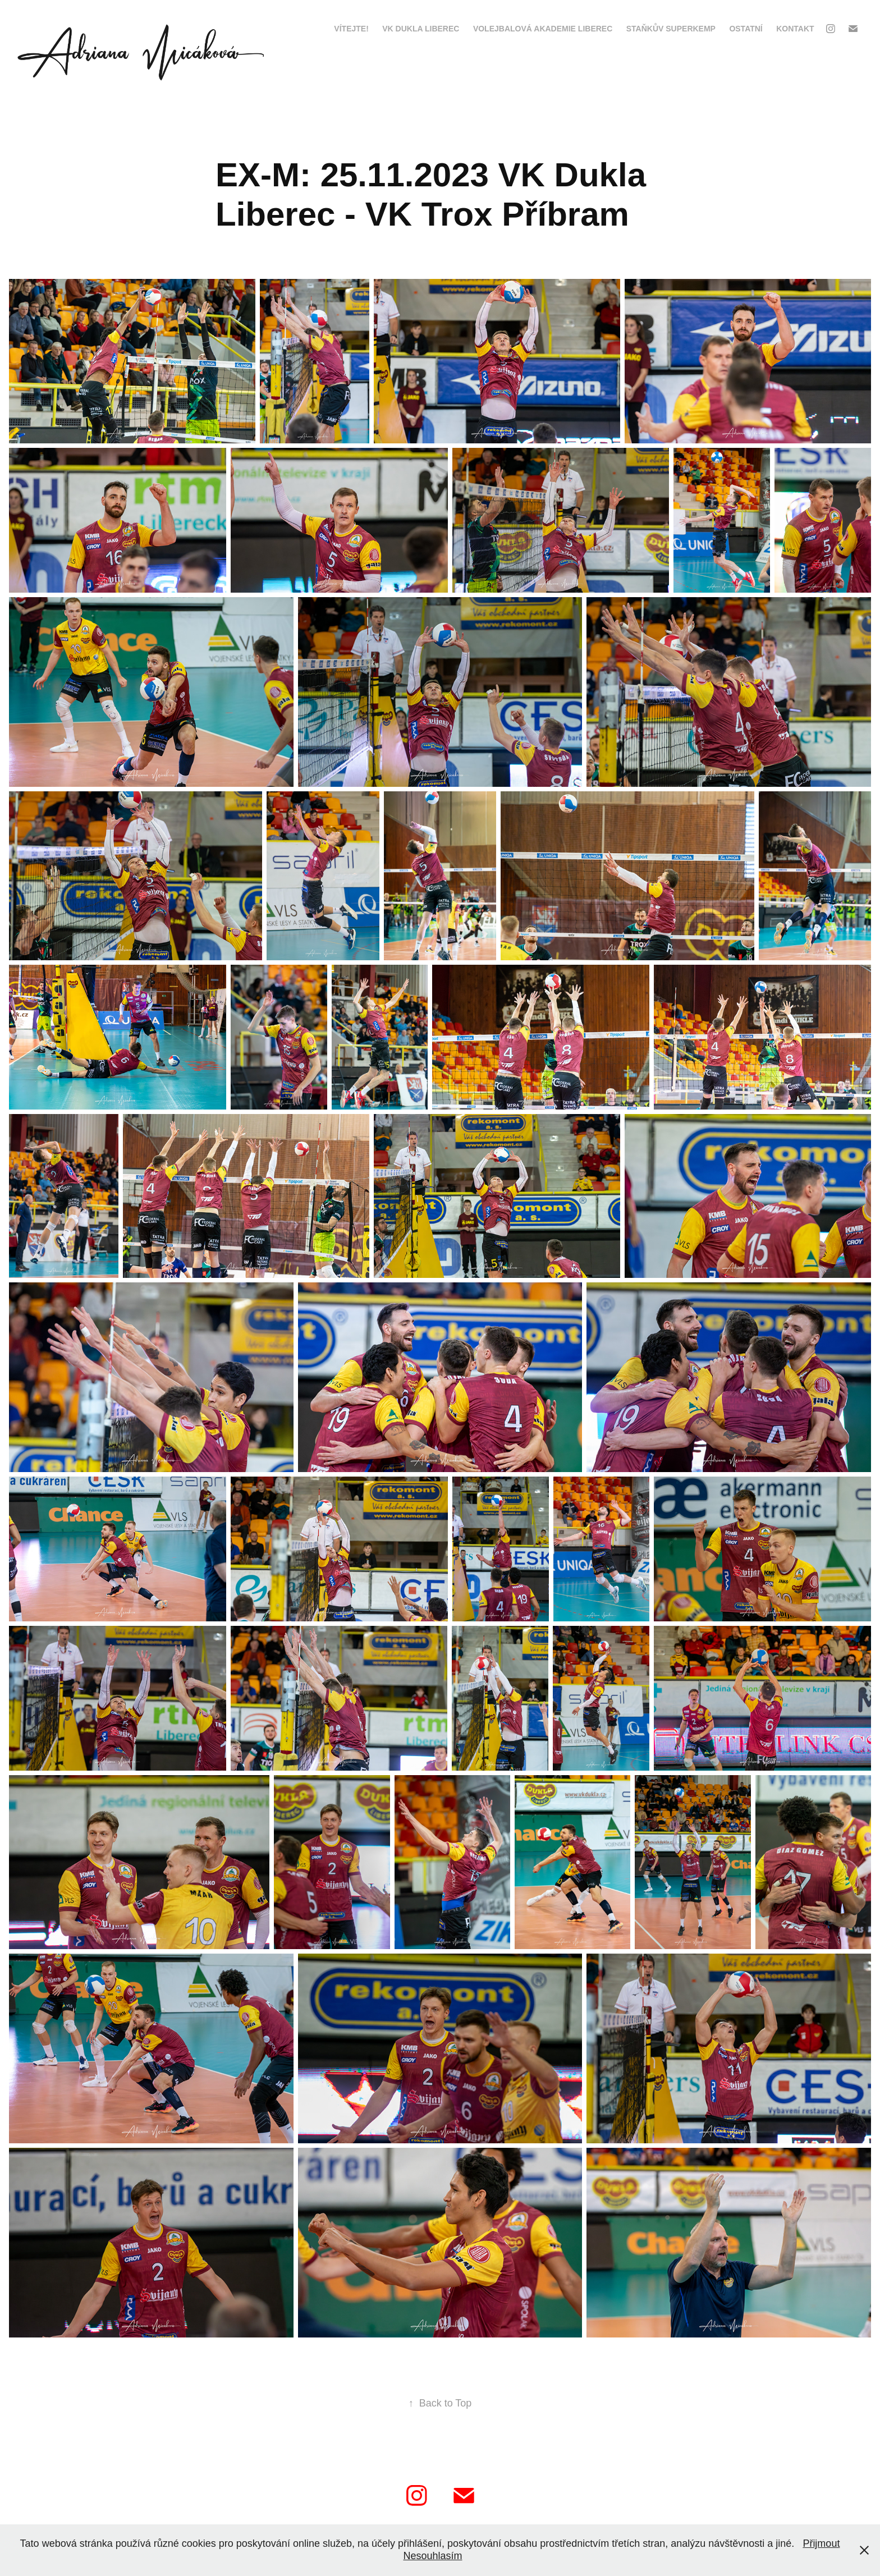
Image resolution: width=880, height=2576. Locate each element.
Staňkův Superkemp (671, 28)
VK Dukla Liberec (420, 28)
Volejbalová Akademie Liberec (542, 28)
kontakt (795, 28)
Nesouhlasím (432, 2555)
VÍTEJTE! (351, 28)
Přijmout (821, 2543)
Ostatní (745, 28)
